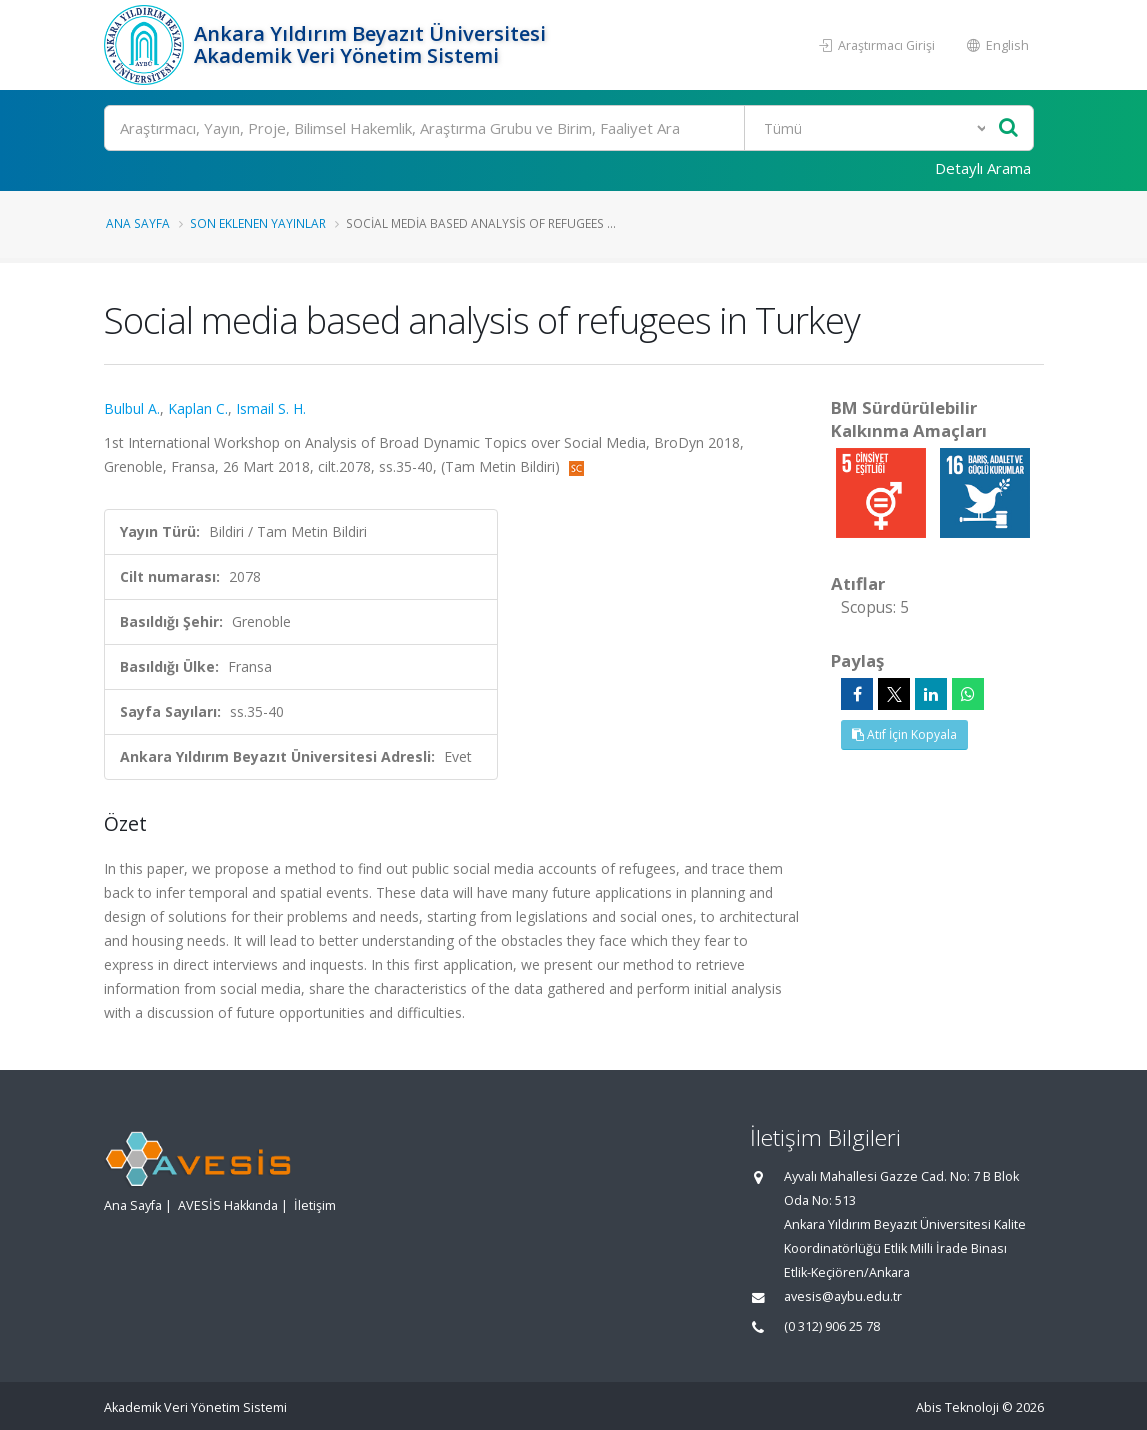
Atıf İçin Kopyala (904, 734)
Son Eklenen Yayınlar (258, 223)
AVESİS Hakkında (228, 1205)
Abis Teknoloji (957, 1407)
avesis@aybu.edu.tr (843, 1296)
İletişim (315, 1205)
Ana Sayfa (138, 223)
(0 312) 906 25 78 (832, 1326)
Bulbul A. (132, 408)
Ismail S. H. (271, 408)
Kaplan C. (198, 408)
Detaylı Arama (983, 168)
